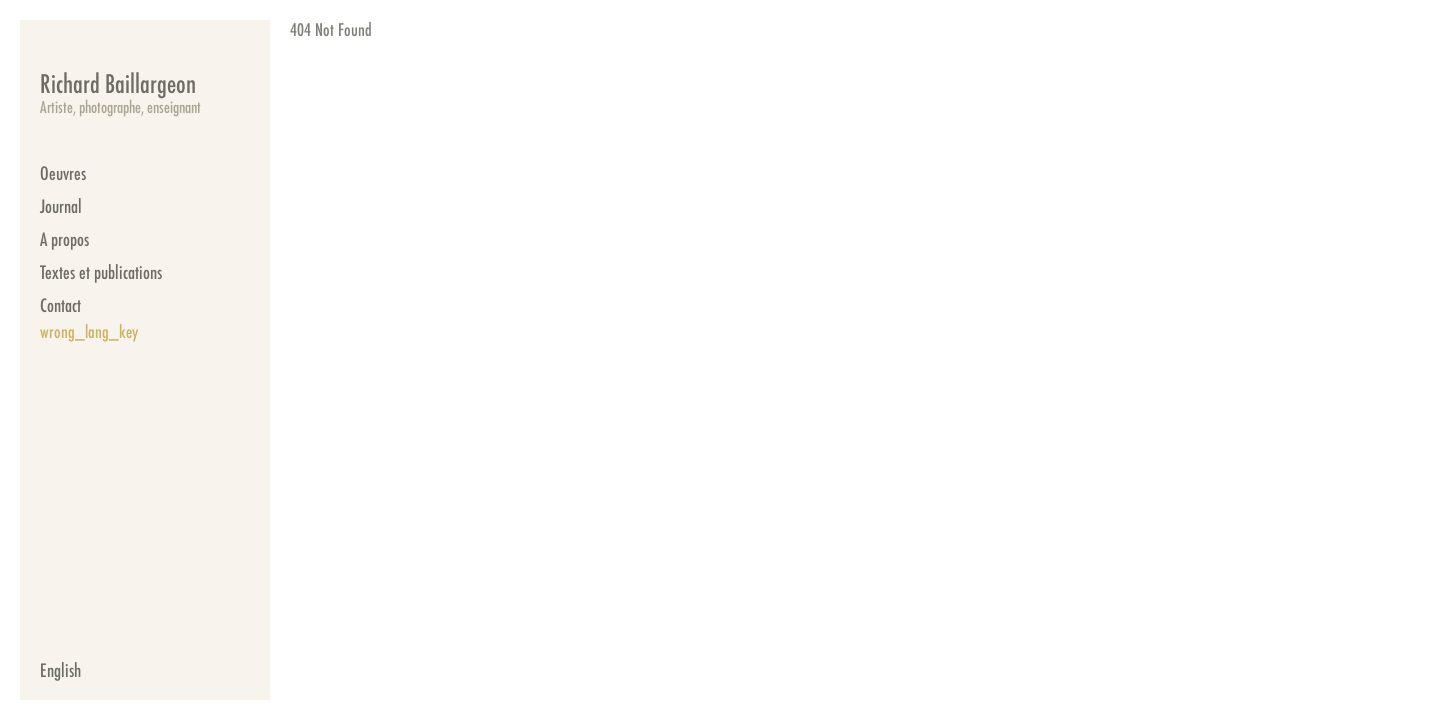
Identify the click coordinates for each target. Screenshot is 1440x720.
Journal (61, 206)
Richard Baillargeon (118, 83)
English (60, 670)
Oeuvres (63, 173)
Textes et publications (101, 272)
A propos (64, 239)
